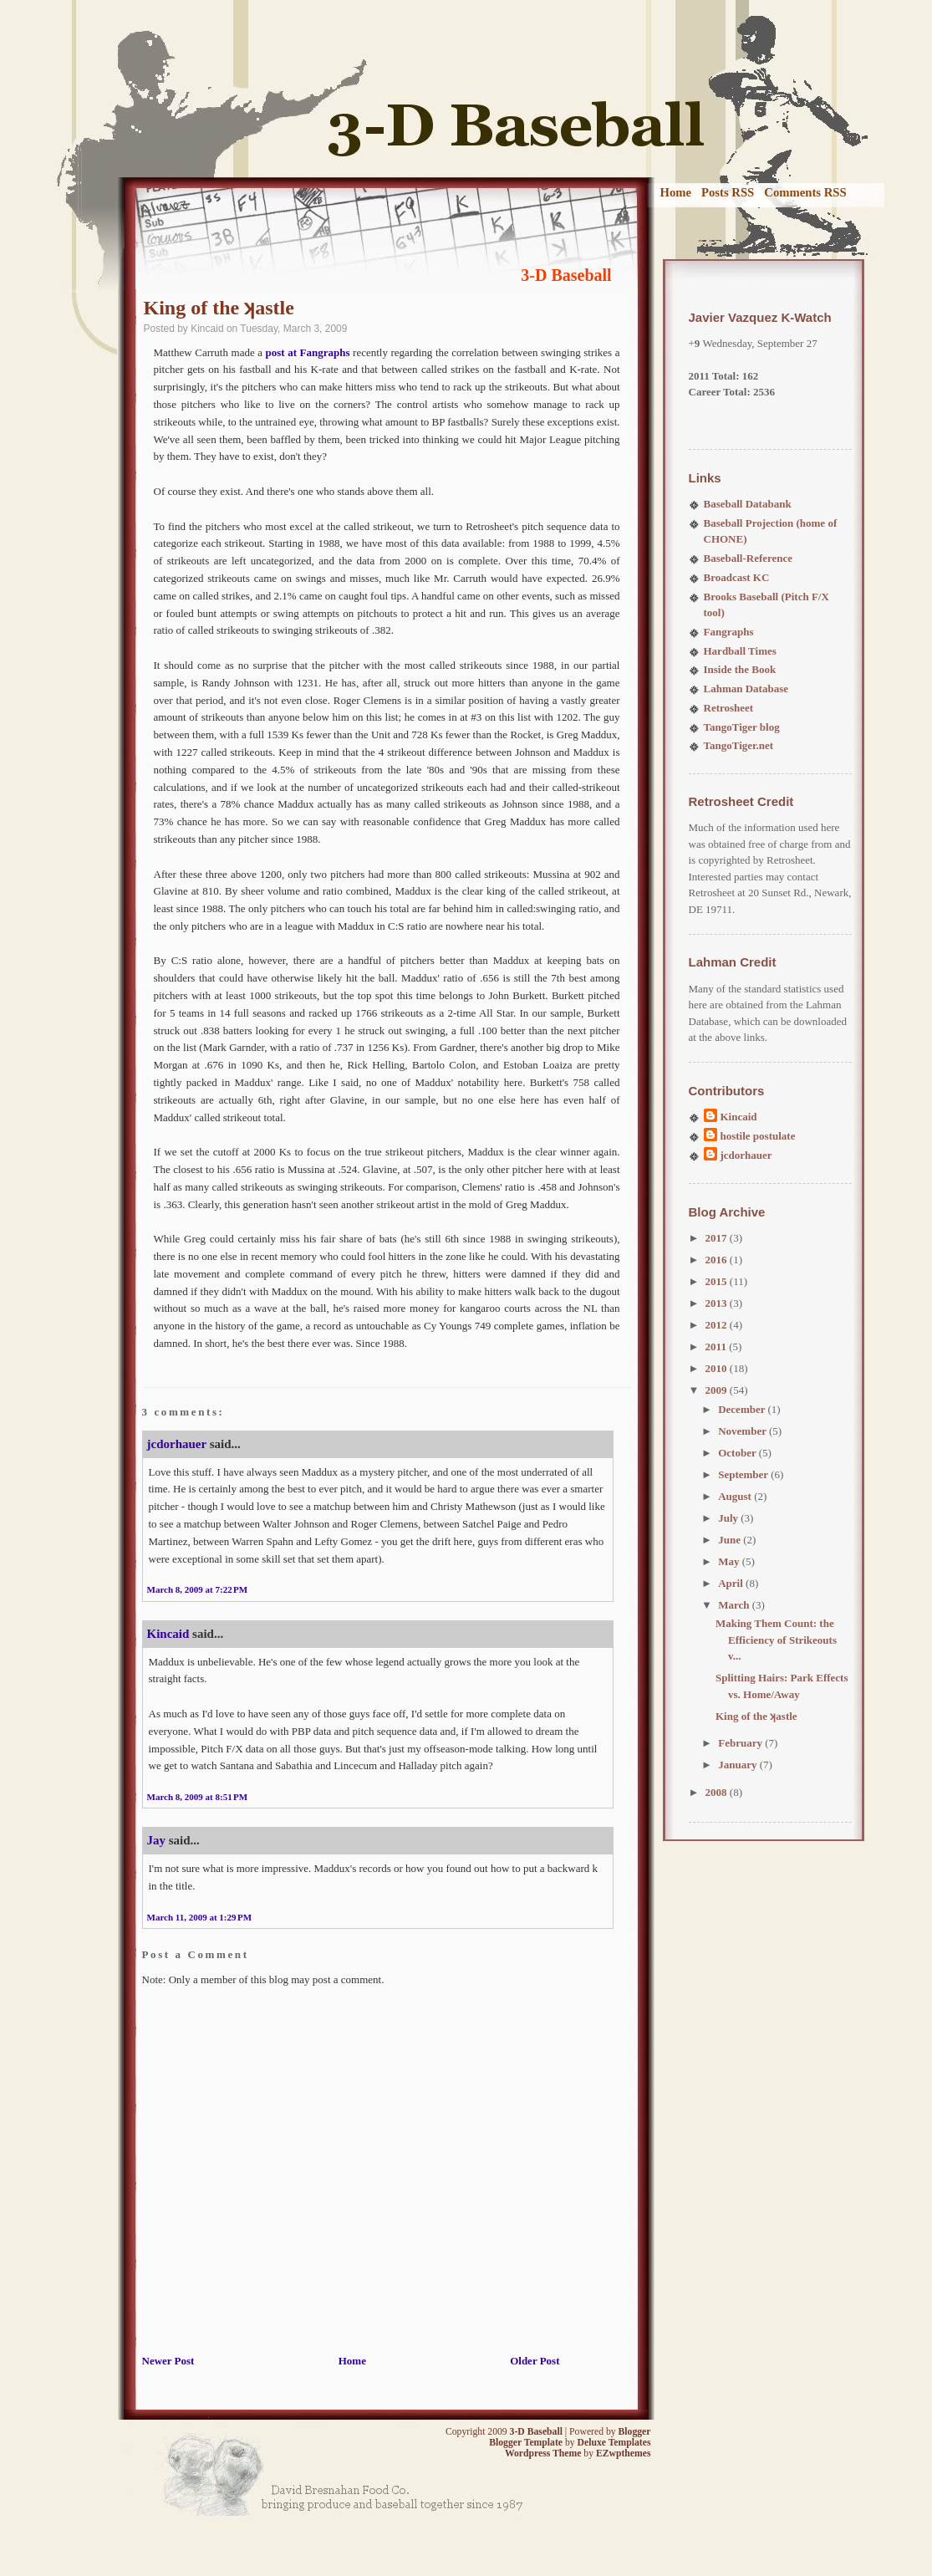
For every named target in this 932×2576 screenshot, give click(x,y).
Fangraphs (729, 631)
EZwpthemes (623, 2453)
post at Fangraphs (308, 352)
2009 (717, 1390)
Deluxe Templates (614, 2442)
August (736, 1496)
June (730, 1539)
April (732, 1583)
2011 (717, 1346)
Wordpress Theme (543, 2453)
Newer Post (168, 2360)
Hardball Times (740, 651)
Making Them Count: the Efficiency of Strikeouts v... (776, 1639)
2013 (717, 1303)
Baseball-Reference (748, 558)
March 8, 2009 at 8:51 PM (197, 1797)
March (735, 1605)
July (729, 1518)
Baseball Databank (748, 503)
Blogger (635, 2431)
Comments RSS (805, 192)
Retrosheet (729, 707)
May (730, 1561)
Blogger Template (526, 2442)
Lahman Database (746, 688)
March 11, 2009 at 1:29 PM (199, 1917)
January (738, 1764)
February (741, 1743)
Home (676, 192)
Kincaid (168, 1633)
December (742, 1409)
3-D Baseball (566, 275)
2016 (717, 1259)
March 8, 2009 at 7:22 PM (197, 1589)
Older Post (534, 2360)
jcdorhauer (176, 1444)
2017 (717, 1238)
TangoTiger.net (739, 745)
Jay (156, 1840)
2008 (717, 1792)
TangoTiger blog (742, 727)
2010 (717, 1368)
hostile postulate (758, 1136)
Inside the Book (740, 669)
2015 (717, 1281)
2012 (717, 1325)
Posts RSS (727, 192)
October (738, 1452)
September (744, 1474)
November (743, 1431)
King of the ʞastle (219, 308)
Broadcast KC (737, 577)
